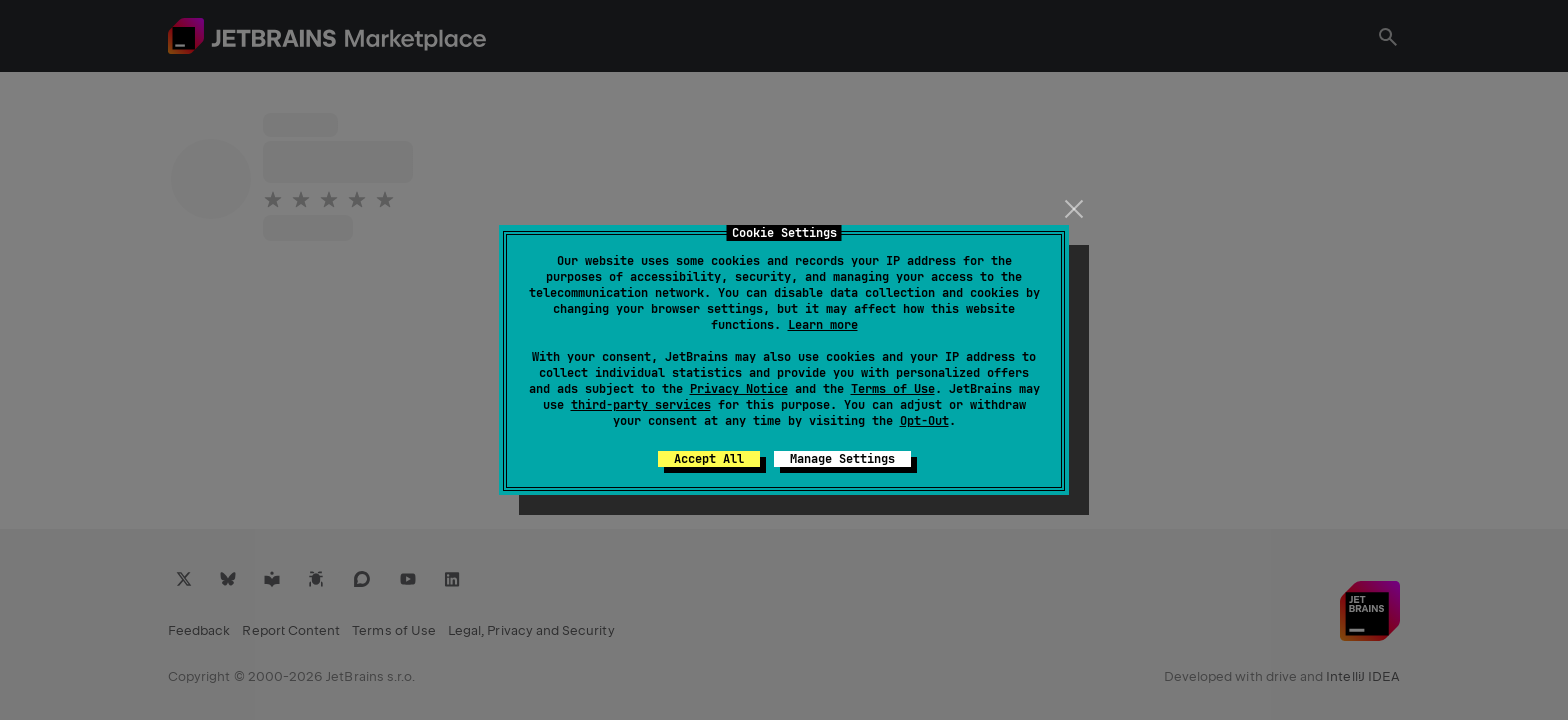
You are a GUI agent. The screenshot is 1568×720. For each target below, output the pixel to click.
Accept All (709, 459)
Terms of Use (893, 389)
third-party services (641, 405)
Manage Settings (842, 459)
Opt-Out (924, 421)
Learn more (823, 325)
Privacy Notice (739, 389)
